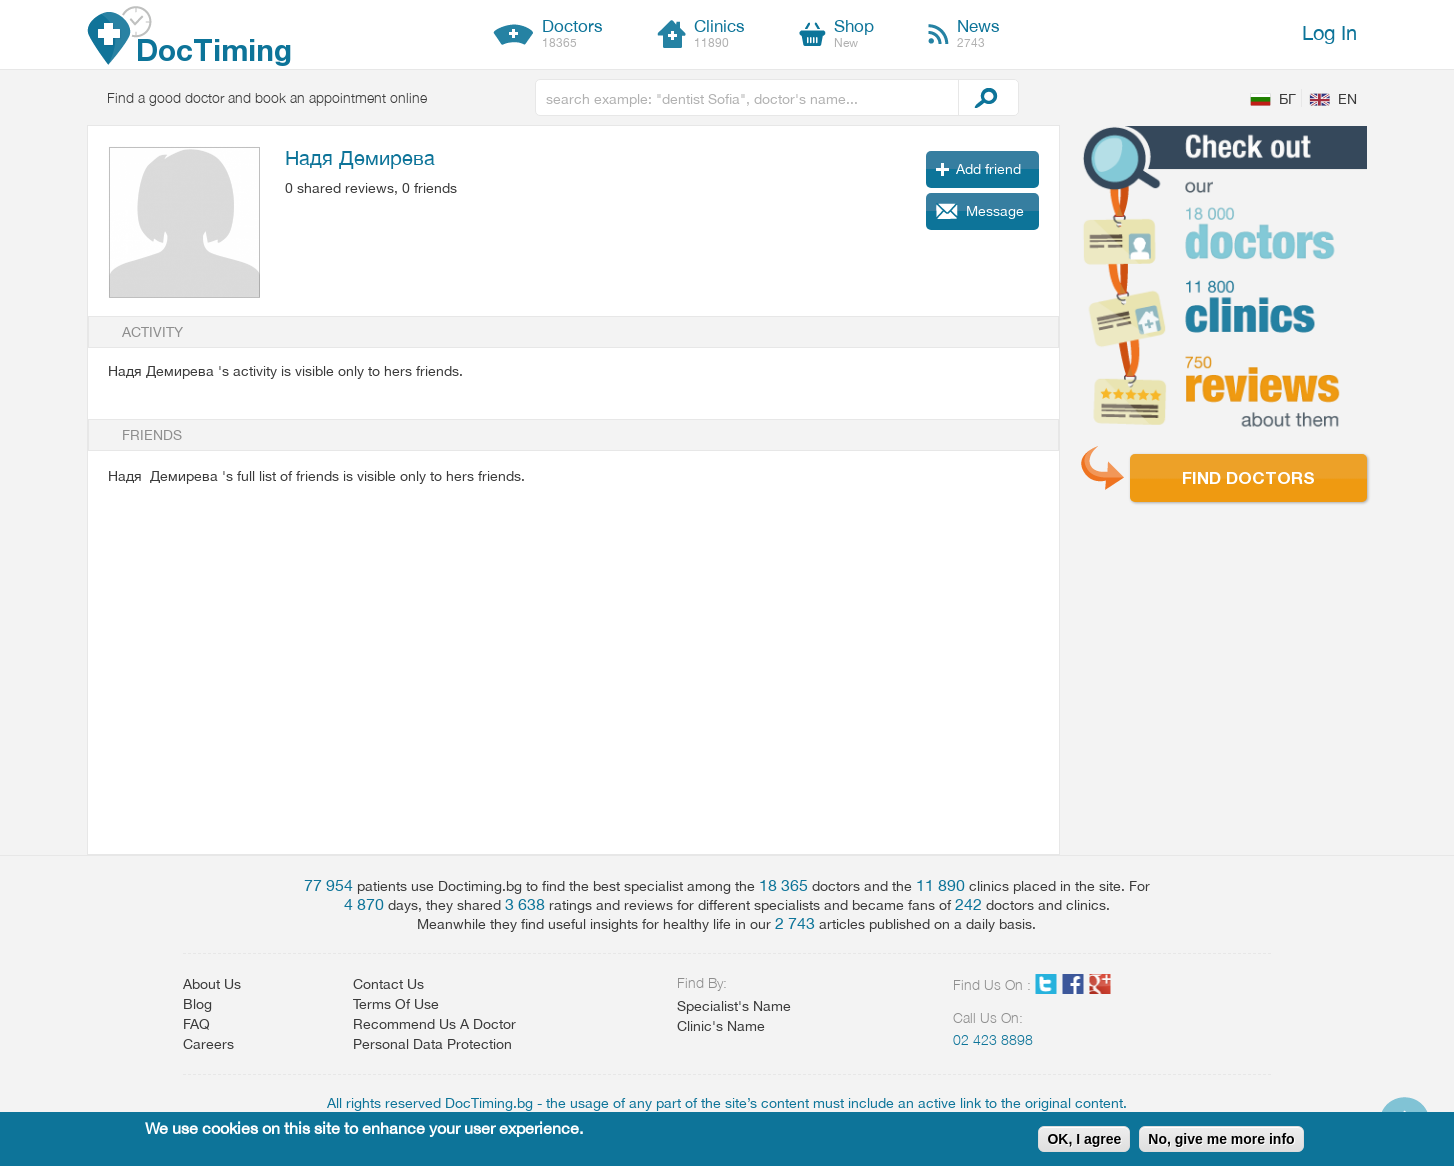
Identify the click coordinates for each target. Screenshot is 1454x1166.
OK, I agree (1084, 1139)
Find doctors (1248, 477)
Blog (197, 1004)
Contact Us (388, 984)
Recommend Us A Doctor (434, 1024)
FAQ (196, 1024)
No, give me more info (1221, 1139)
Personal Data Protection (432, 1044)
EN (1347, 99)
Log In (1329, 32)
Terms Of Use (396, 1004)
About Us (212, 984)
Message (995, 211)
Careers (208, 1044)
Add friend (988, 169)
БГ (1287, 99)
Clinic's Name (721, 1026)
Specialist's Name (734, 1006)
